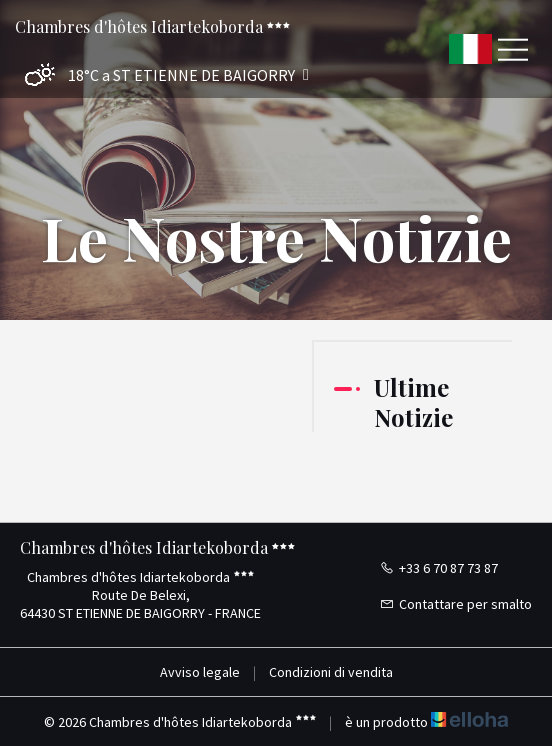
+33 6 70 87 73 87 (439, 568)
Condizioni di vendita (331, 672)
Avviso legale (200, 672)
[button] (162, 75)
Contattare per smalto (456, 604)
